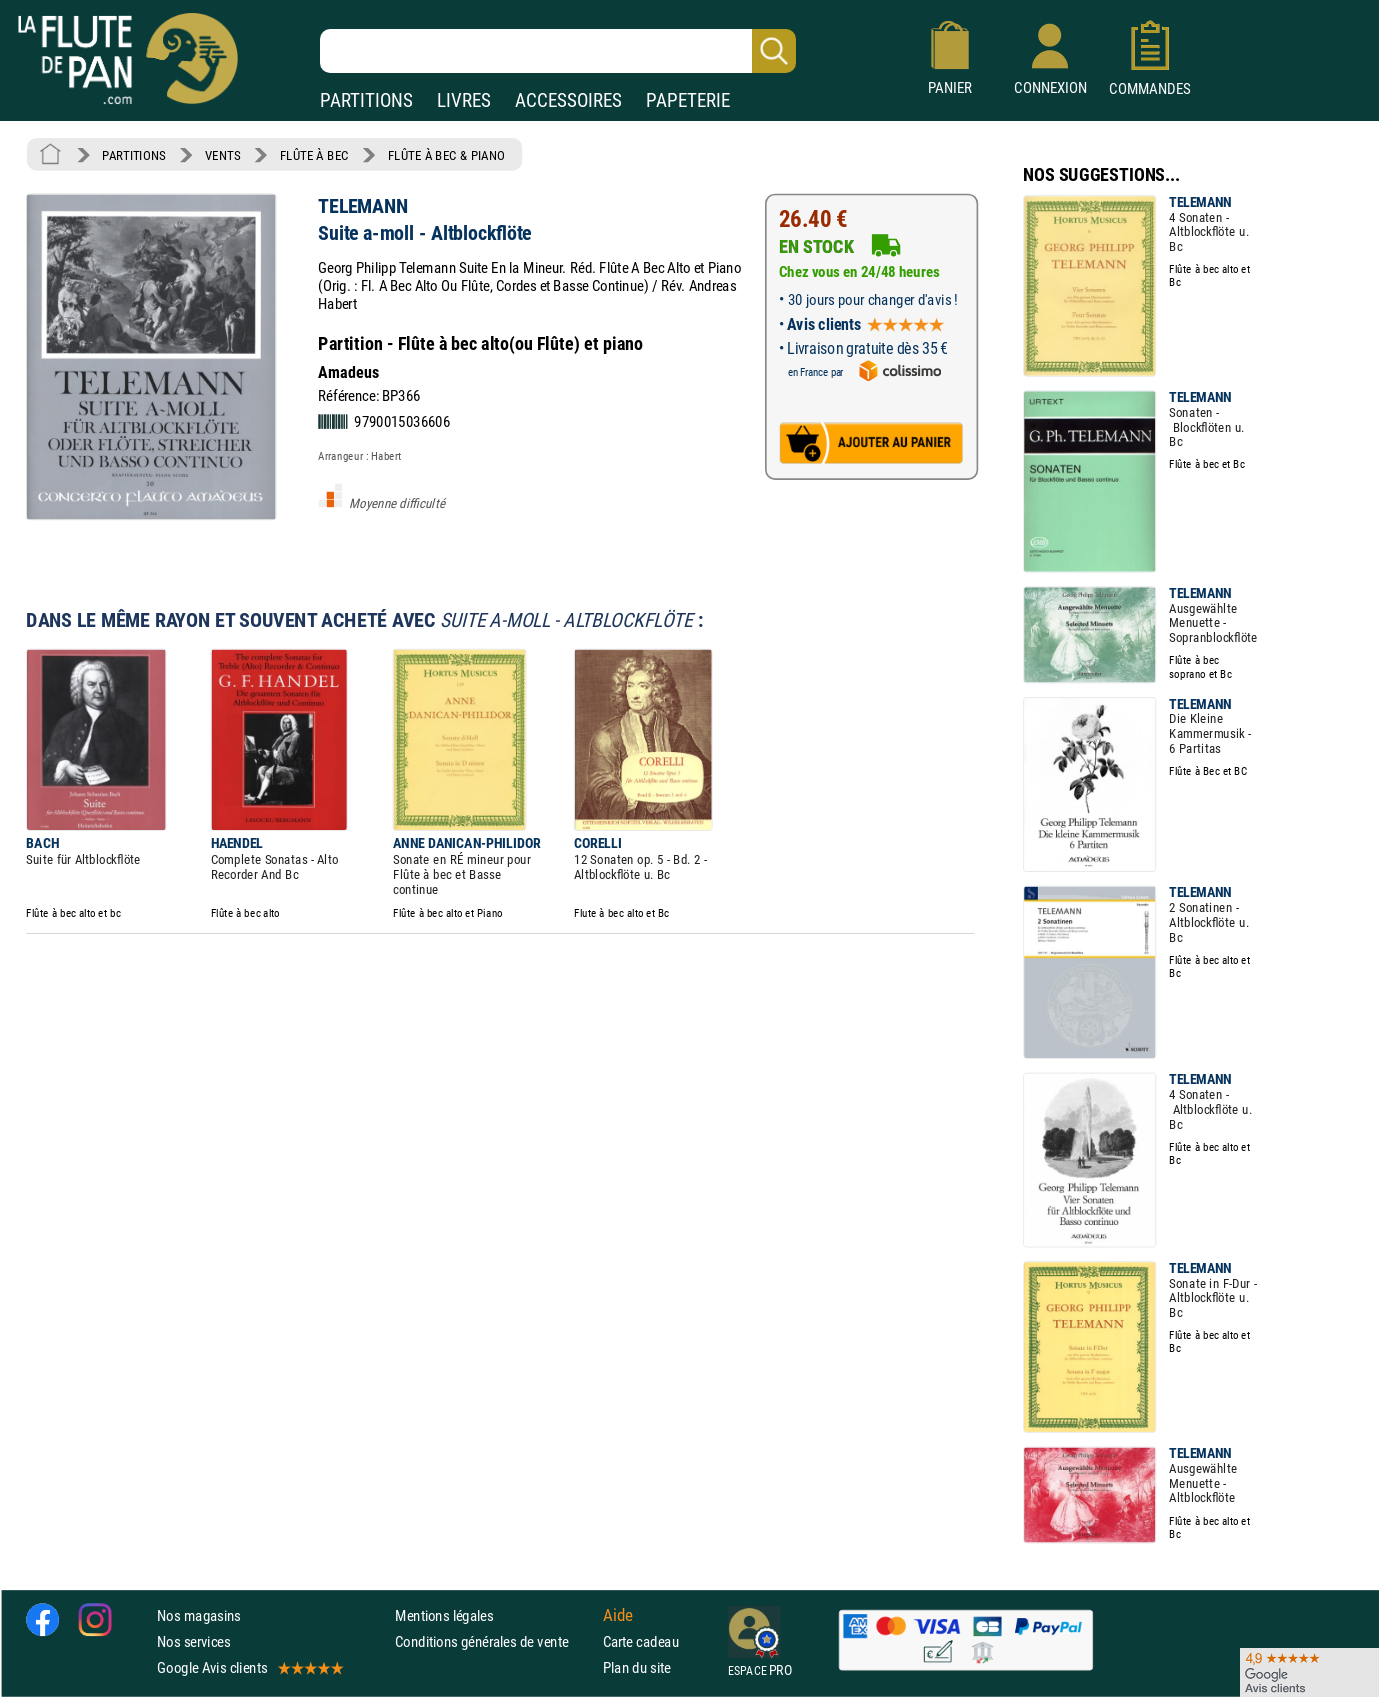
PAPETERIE (688, 100)
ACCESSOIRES (568, 100)
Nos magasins (199, 1614)
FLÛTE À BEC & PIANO (446, 155)
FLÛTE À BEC (314, 155)
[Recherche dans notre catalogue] (558, 51)
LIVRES (464, 100)
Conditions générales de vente (494, 1641)
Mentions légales (444, 1614)
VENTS (222, 155)
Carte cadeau (641, 1641)
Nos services (193, 1641)
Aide (618, 1615)
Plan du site (637, 1667)
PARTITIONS (366, 100)
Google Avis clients (249, 1667)
